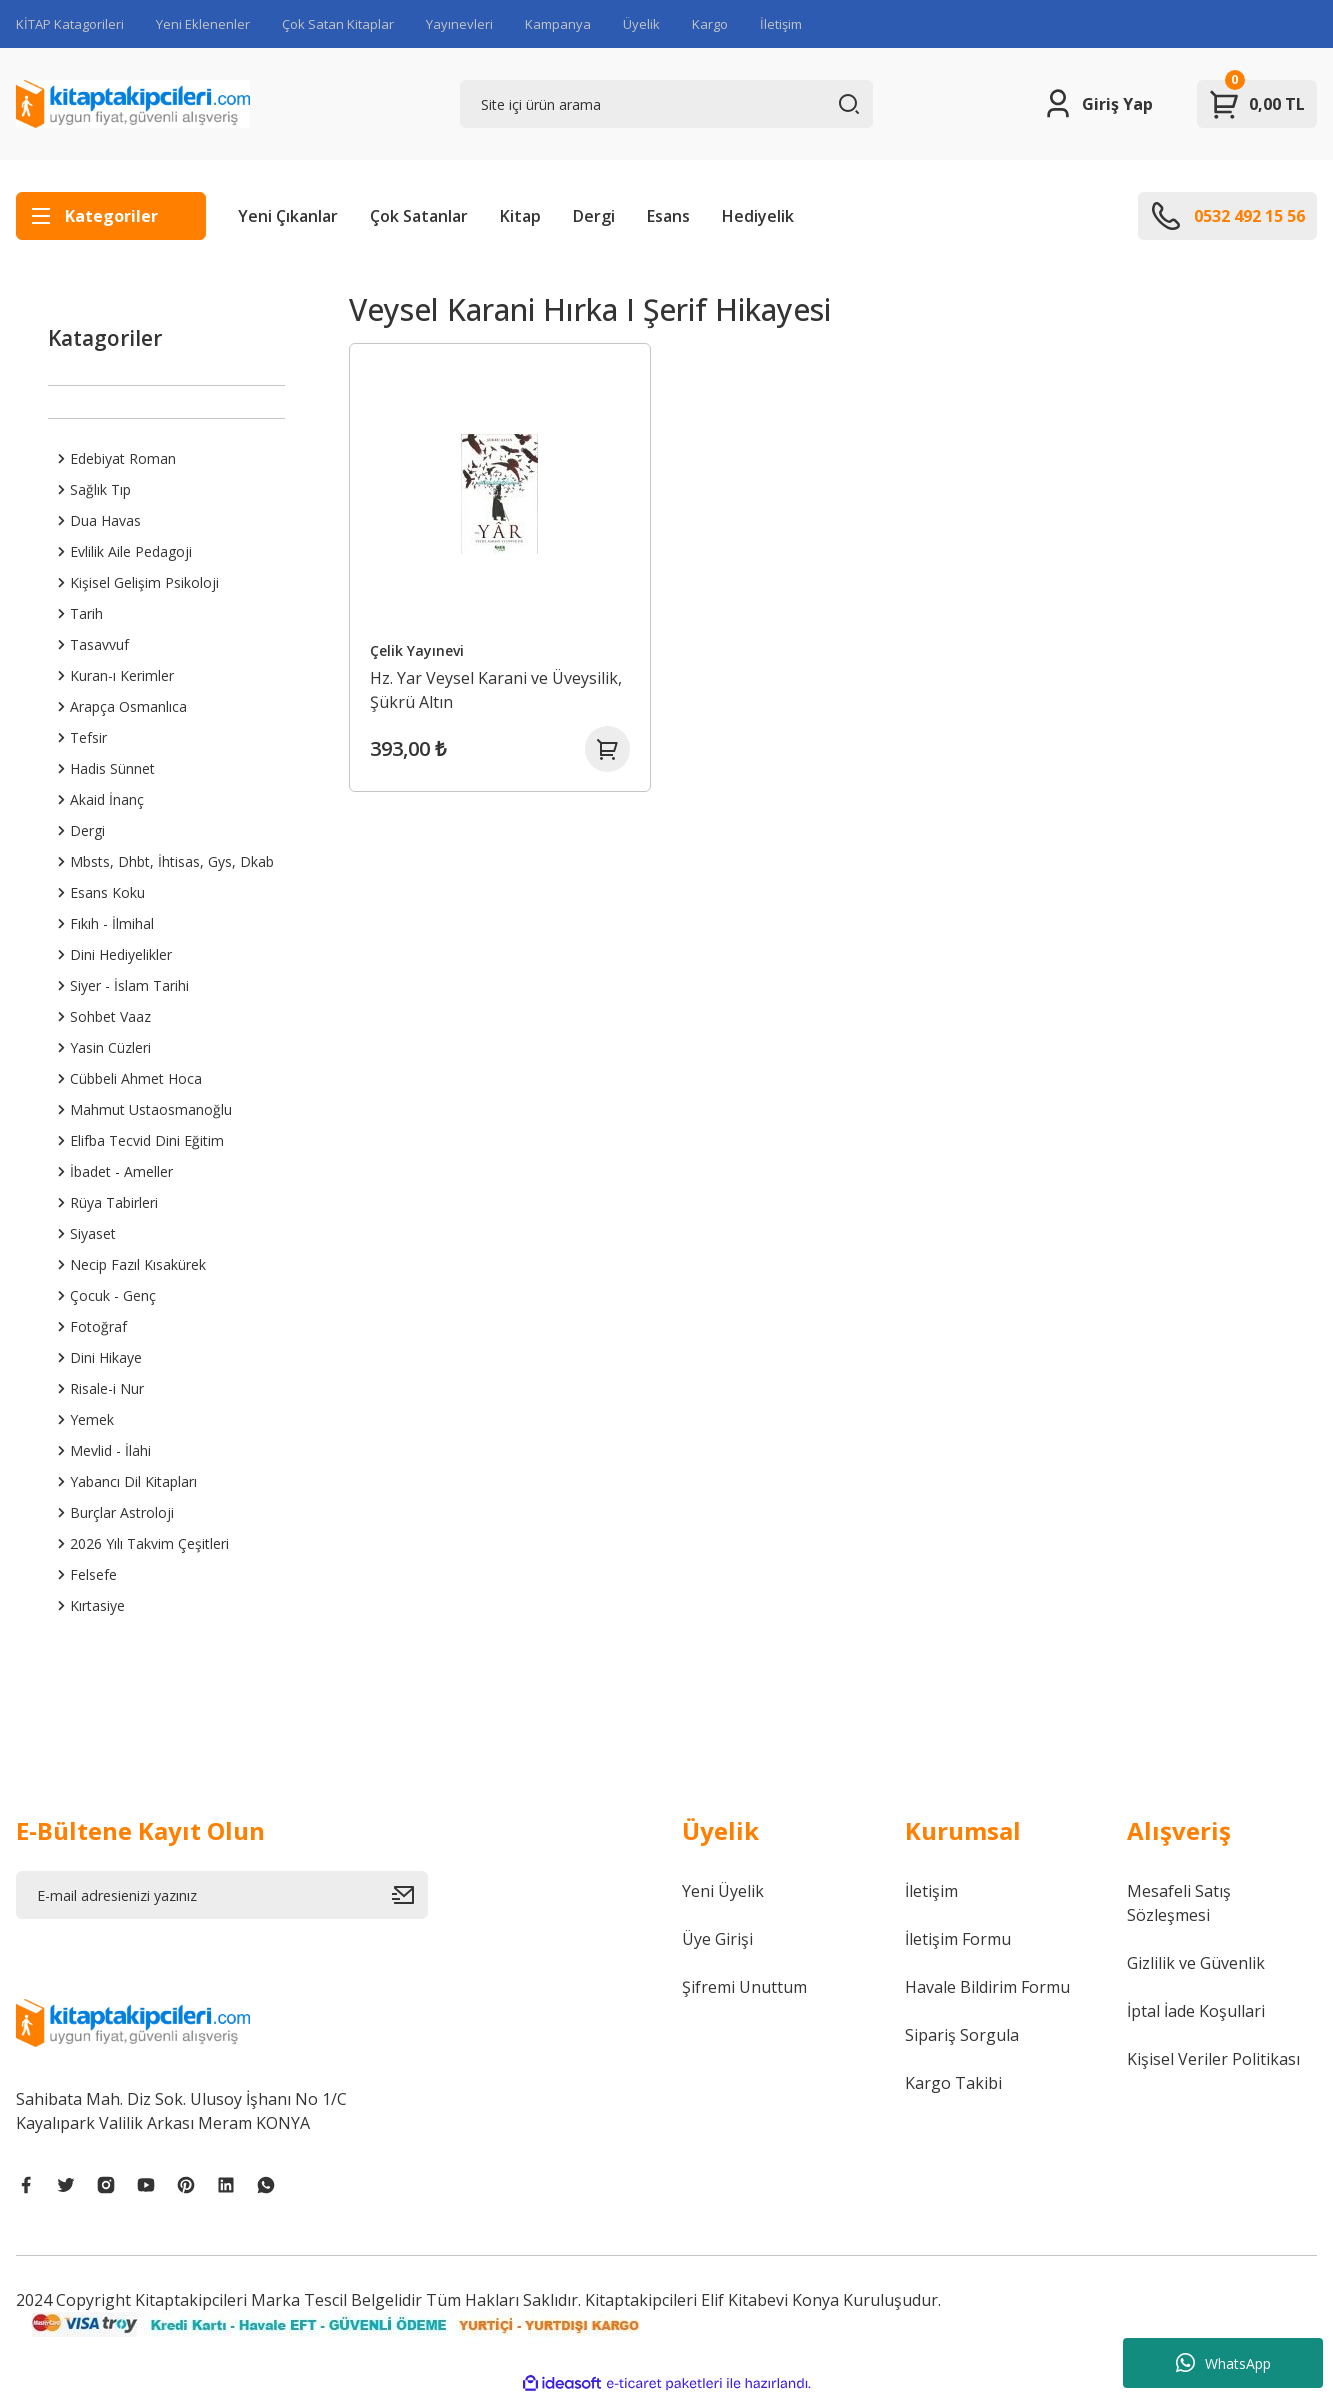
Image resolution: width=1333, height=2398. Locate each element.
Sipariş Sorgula (962, 2035)
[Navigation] (111, 216)
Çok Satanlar (419, 216)
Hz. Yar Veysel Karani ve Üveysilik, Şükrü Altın (499, 686)
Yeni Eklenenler (203, 24)
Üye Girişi (717, 1939)
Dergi (594, 216)
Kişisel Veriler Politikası (1213, 2059)
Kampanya (558, 24)
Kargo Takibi (953, 2083)
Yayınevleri (459, 24)
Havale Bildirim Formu (987, 1987)
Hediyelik (758, 216)
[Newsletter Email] (222, 1895)
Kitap (520, 216)
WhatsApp (1223, 2363)
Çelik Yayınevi (420, 646)
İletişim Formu (958, 1939)
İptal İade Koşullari (1196, 2011)
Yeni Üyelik (723, 1891)
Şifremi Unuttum (744, 1987)
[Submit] (410, 1895)
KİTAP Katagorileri (70, 24)
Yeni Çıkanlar (288, 216)
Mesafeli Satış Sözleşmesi (1179, 1903)
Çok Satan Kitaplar (338, 24)
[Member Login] (1097, 104)
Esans (668, 216)
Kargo (710, 24)
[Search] (666, 104)
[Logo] (133, 104)
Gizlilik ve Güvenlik (1196, 1963)
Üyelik (641, 24)
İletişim (781, 24)
